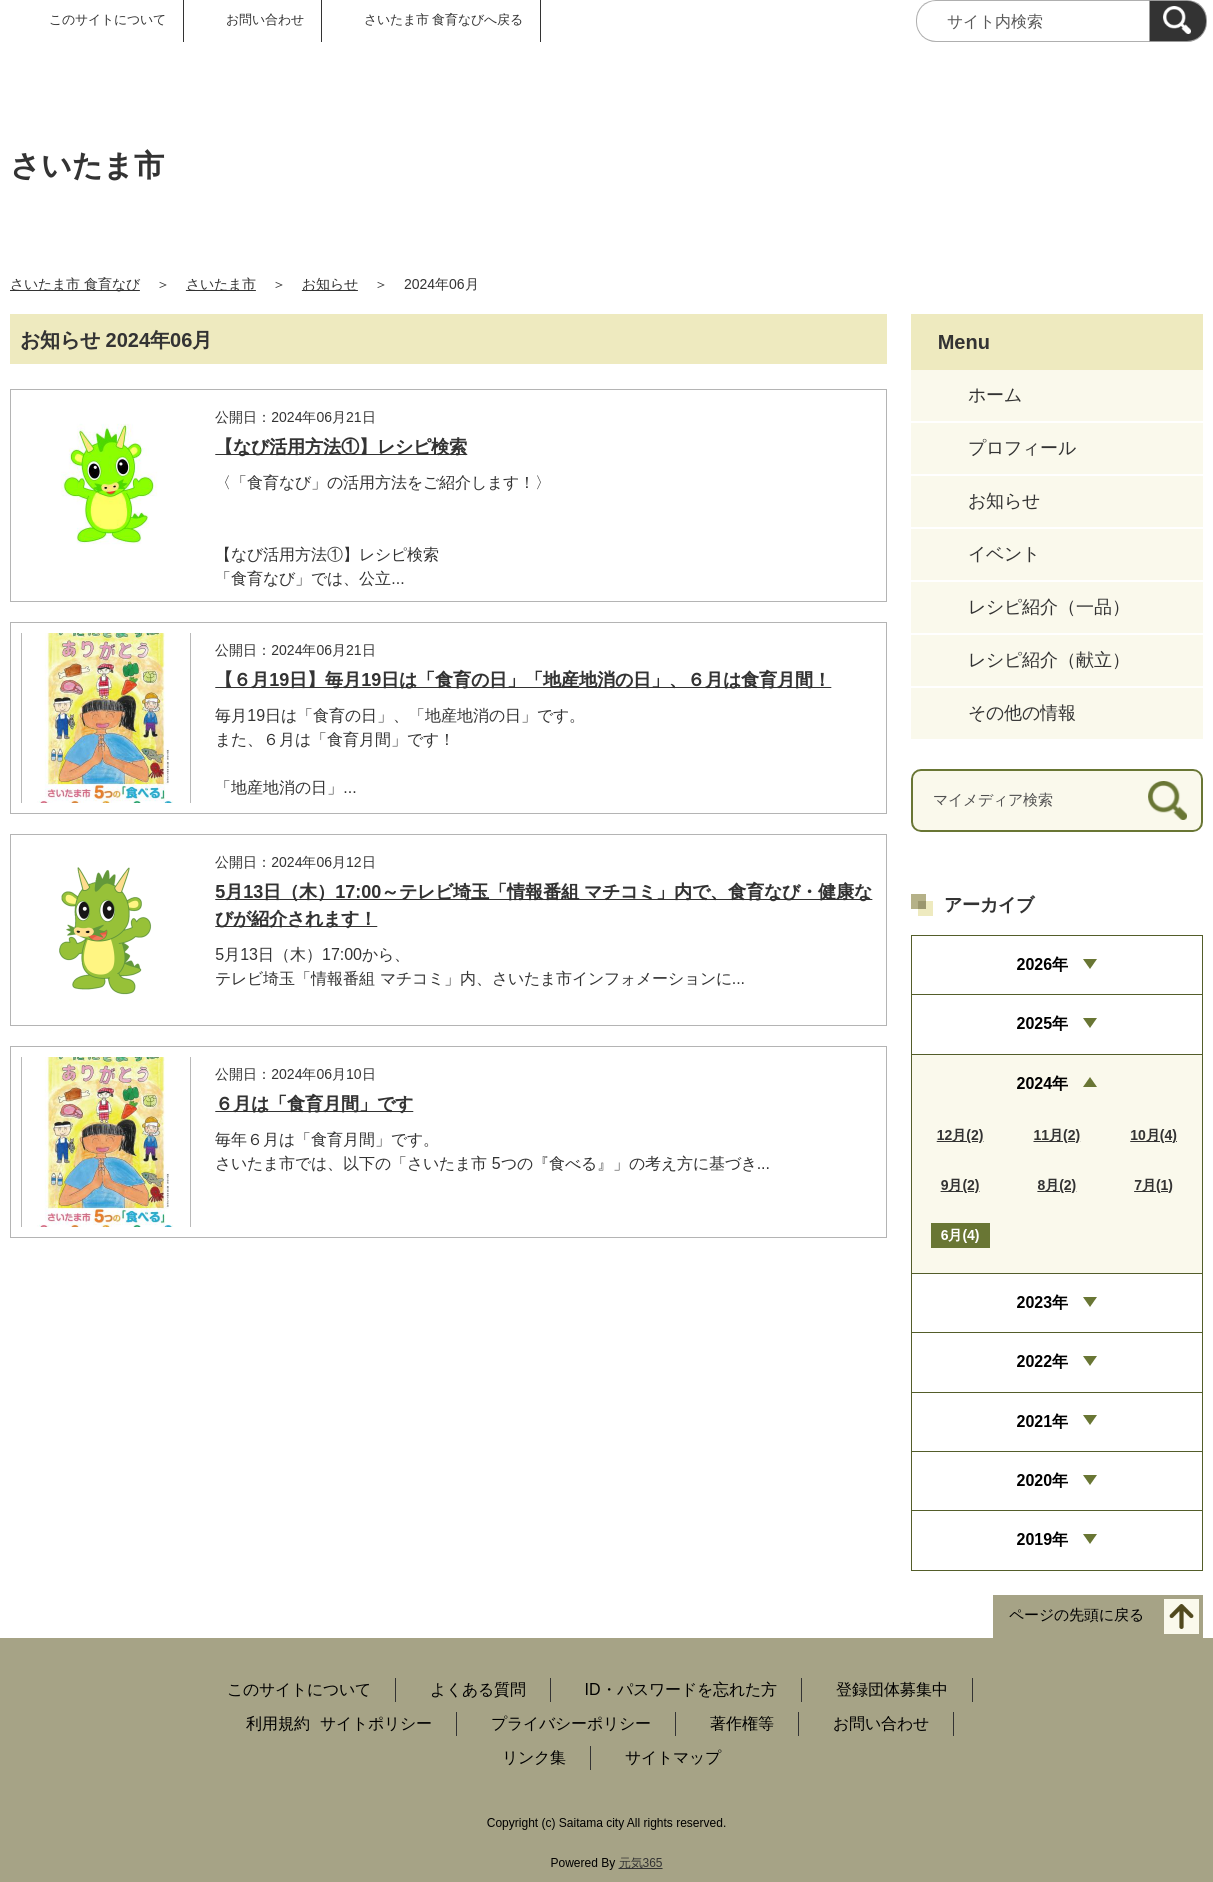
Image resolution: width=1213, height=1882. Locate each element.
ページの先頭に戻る (1076, 1614)
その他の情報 (1022, 713)
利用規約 (278, 1723)
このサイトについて (107, 19)
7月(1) (1153, 1185)
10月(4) (1153, 1135)
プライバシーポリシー (571, 1723)
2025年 (1043, 1023)
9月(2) (960, 1185)
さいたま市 (221, 284)
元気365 (641, 1863)
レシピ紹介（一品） (1049, 607)
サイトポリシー (376, 1723)
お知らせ (330, 284)
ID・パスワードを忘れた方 (681, 1689)
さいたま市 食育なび (75, 284)
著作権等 (742, 1723)
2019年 (1043, 1539)
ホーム (995, 395)
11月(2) (1056, 1135)
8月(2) (1056, 1185)
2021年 (1043, 1421)
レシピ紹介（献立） (1049, 660)
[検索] (1178, 21)
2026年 (1043, 964)
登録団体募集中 (892, 1689)
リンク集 (534, 1757)
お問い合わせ (265, 19)
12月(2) (960, 1135)
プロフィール (1022, 448)
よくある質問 (478, 1689)
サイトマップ (673, 1757)
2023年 (1043, 1302)
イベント (1004, 554)
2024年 (1043, 1083)
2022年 (1043, 1361)
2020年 (1043, 1480)
